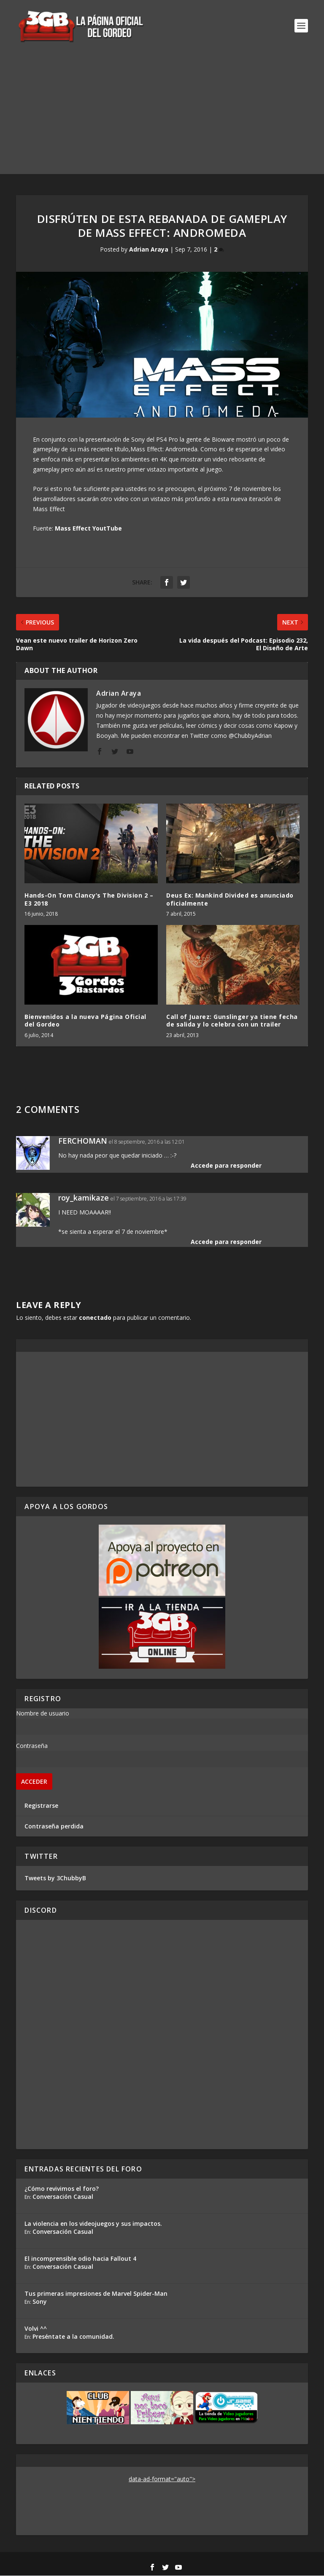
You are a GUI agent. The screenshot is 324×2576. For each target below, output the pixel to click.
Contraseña (32, 1746)
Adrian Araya (148, 250)
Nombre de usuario (42, 1714)
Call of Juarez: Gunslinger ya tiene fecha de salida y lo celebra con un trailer (232, 1021)
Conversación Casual (62, 2197)
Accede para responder (226, 1166)
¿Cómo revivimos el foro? (61, 2189)
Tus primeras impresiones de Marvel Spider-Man (95, 2294)
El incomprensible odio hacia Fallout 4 (80, 2259)
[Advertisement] (162, 115)
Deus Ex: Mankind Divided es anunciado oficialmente (230, 900)
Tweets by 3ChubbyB (55, 1878)
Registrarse (41, 1806)
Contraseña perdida (54, 1827)
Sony (39, 2302)
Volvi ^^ (35, 2329)
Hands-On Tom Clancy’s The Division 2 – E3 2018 (88, 900)
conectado (95, 1318)
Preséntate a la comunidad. (73, 2337)
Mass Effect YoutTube (88, 529)
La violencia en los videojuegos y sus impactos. (93, 2224)
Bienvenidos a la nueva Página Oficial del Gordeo (85, 1021)
